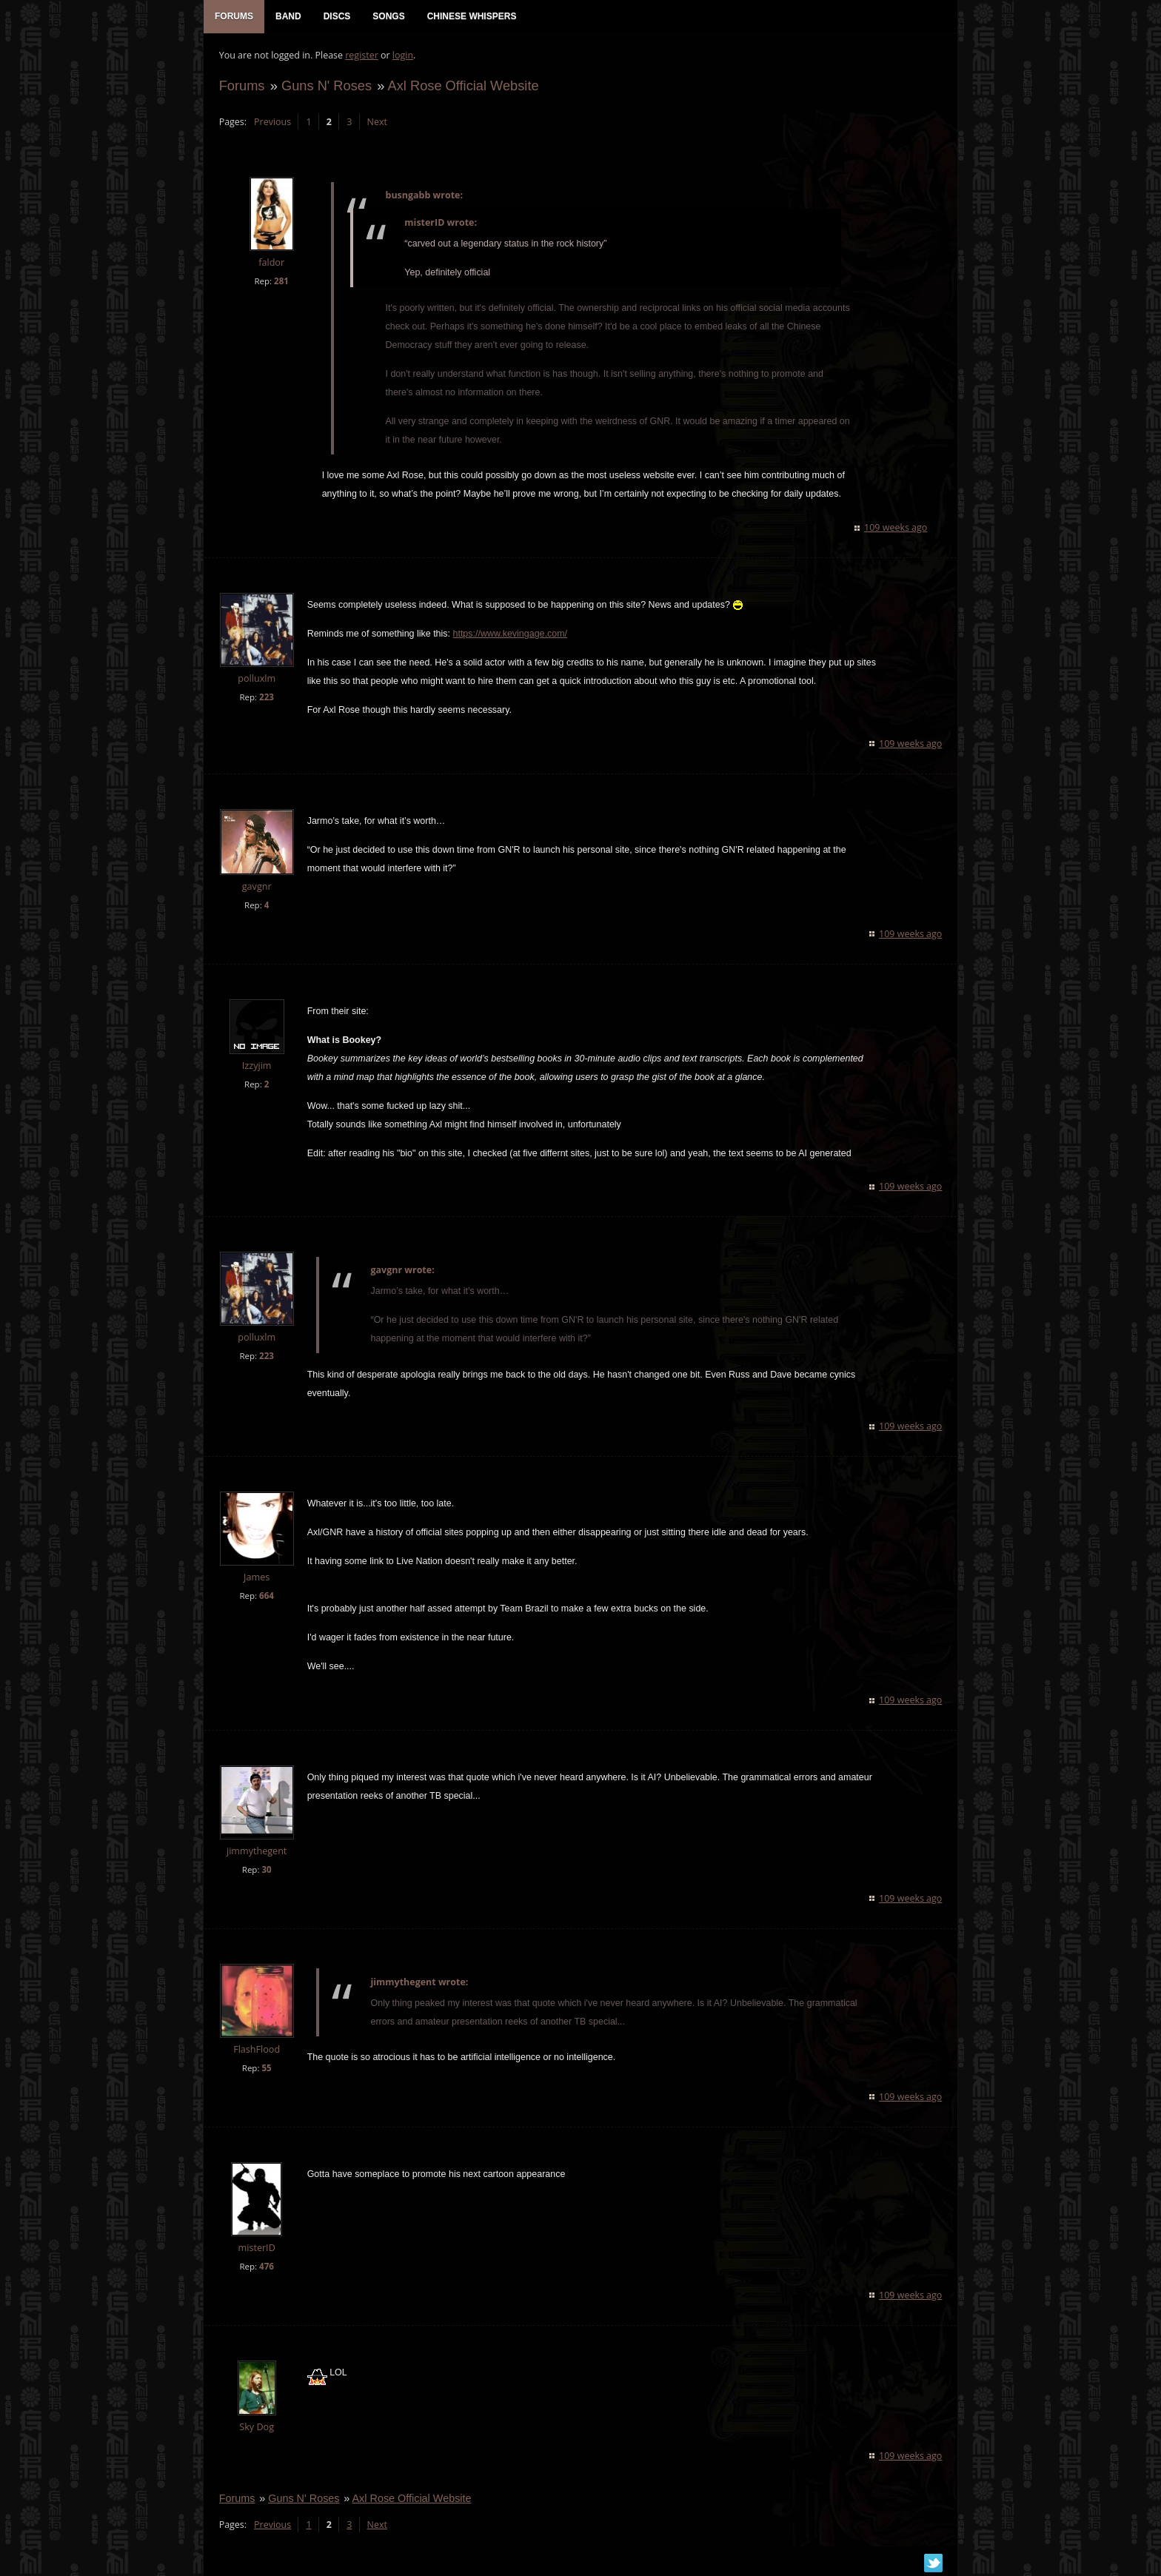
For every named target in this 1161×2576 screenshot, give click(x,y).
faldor (271, 264)
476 (265, 2267)
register (361, 56)
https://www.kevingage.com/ (509, 635)
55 (266, 2068)
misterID (256, 2248)
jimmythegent (256, 1851)
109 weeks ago (896, 529)
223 (265, 698)
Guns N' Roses (326, 86)
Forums (241, 86)
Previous (271, 122)
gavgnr (256, 887)
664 (265, 1597)
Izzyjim (256, 1066)
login (402, 56)
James (256, 1578)
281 (280, 281)
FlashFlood (256, 2050)
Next (377, 122)
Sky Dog (256, 2427)
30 (266, 1870)
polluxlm (256, 680)
